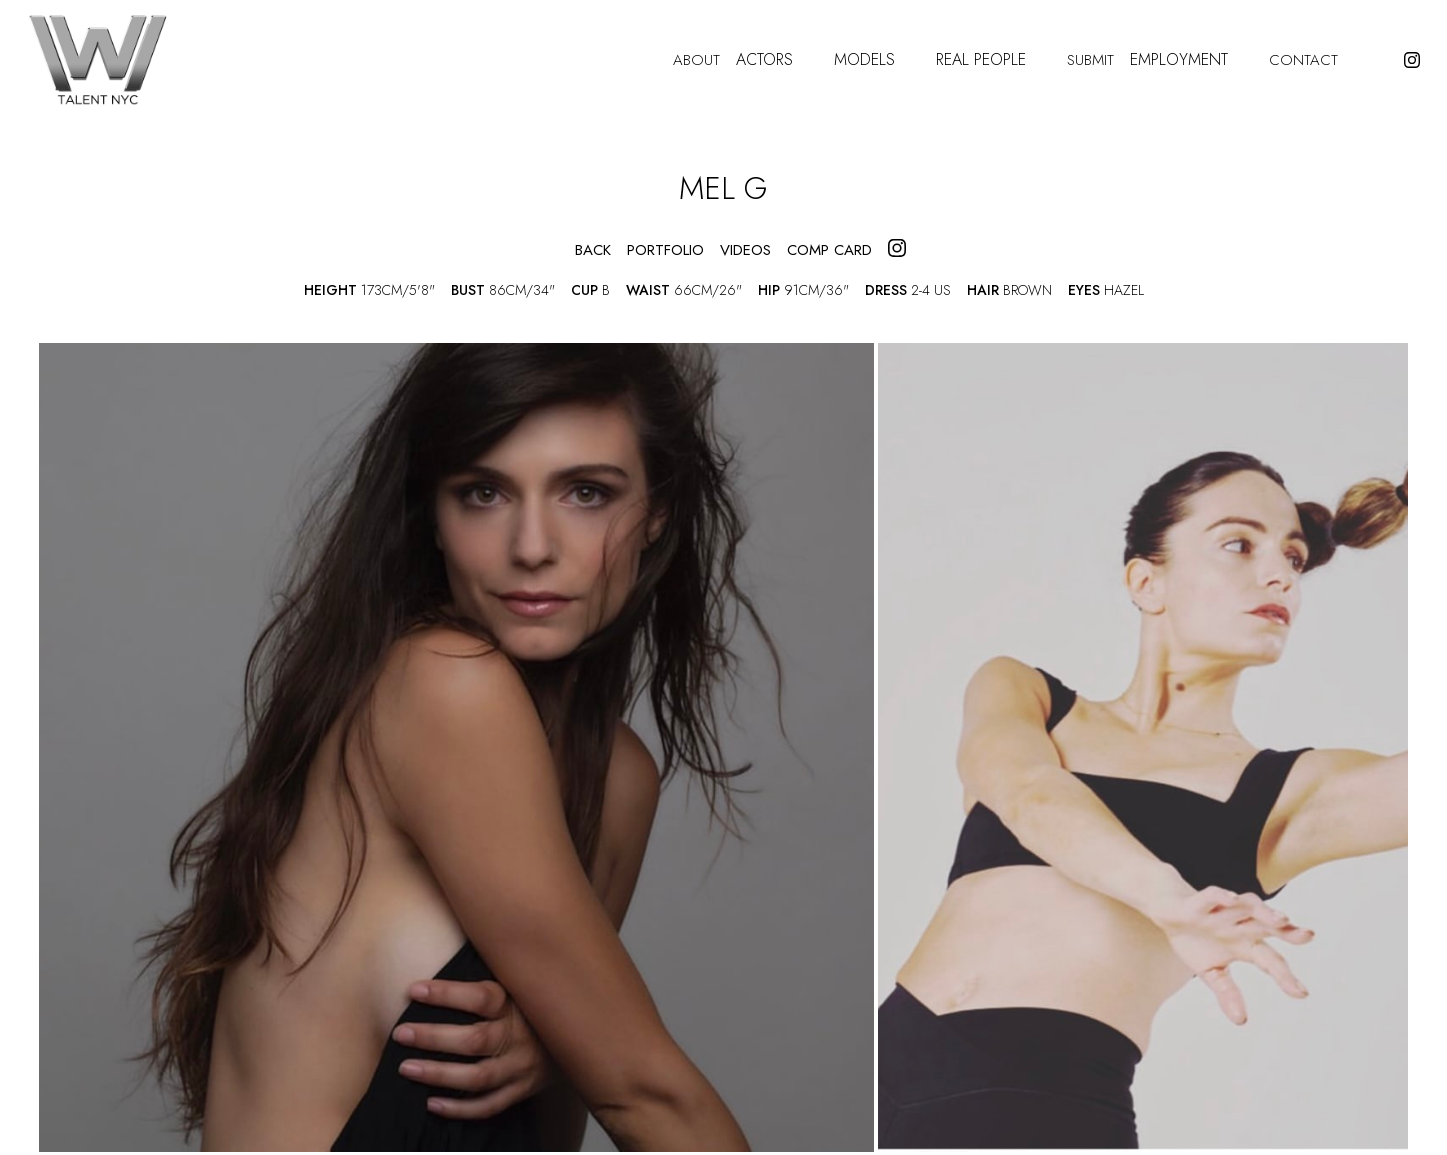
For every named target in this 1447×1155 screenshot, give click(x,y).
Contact (1303, 60)
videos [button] (745, 250)
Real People (993, 60)
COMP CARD (829, 250)
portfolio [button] (665, 250)
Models (877, 60)
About (696, 60)
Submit (1090, 60)
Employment (1191, 60)
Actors (777, 60)
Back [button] (576, 250)
